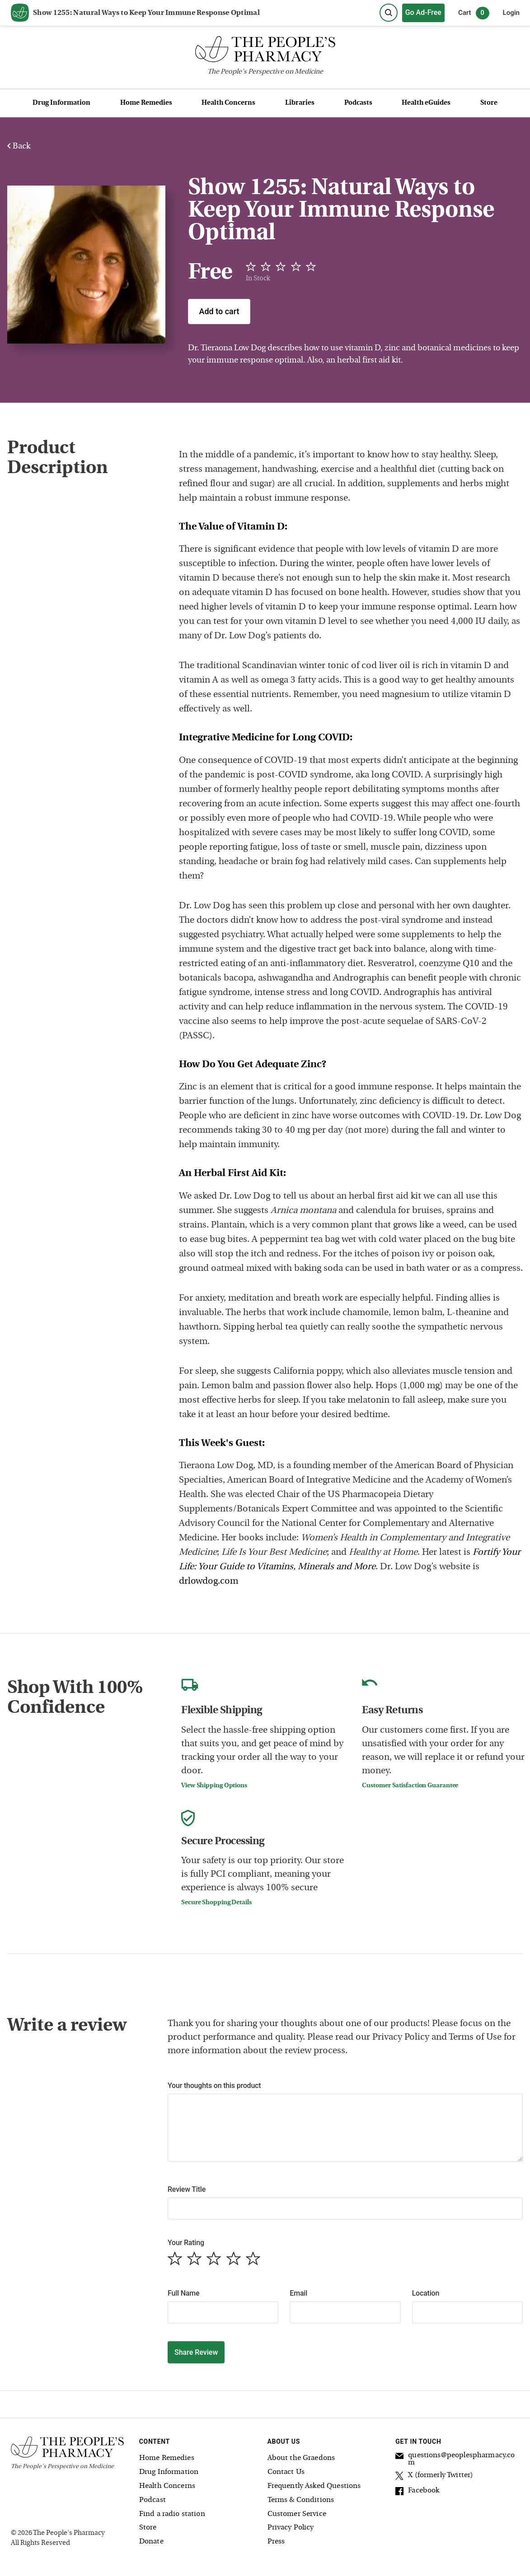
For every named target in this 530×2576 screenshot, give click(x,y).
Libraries (299, 103)
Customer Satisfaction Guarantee (410, 1785)
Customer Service (296, 2514)
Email (298, 2293)
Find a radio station (172, 2514)
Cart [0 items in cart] (473, 13)
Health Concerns (228, 103)
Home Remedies (146, 103)
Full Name (183, 2293)
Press (276, 2541)
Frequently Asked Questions (314, 2486)
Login (511, 13)
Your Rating (186, 2242)
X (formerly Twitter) (434, 2477)
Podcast (152, 2500)
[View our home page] (20, 13)
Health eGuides (426, 103)
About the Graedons (301, 2458)
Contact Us (286, 2472)
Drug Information (61, 103)
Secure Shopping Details (216, 1902)
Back (18, 146)
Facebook (417, 2492)
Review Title (187, 2189)
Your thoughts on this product (214, 2085)
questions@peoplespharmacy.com (455, 2459)
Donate (151, 2541)
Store (488, 103)
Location (426, 2293)
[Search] (389, 13)
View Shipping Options (214, 1785)
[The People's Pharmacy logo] (265, 51)
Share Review (196, 2352)
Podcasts (358, 103)
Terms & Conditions (300, 2500)
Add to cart (219, 311)
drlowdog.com (208, 1581)
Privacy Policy (290, 2527)
